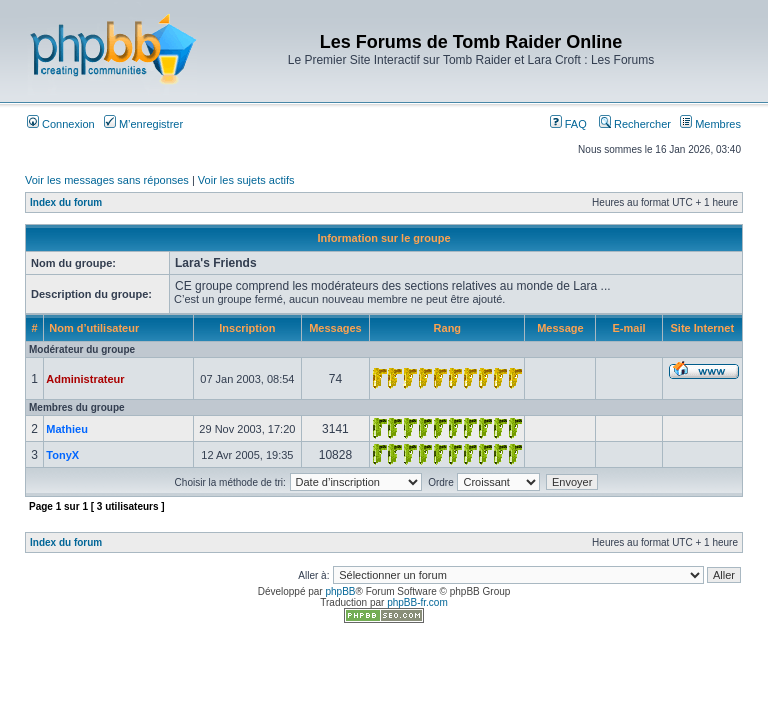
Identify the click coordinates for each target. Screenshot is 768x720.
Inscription (247, 328)
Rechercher (635, 124)
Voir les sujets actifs (246, 180)
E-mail (629, 328)
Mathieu (67, 429)
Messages (335, 328)
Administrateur (85, 379)
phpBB (340, 591)
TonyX (62, 455)
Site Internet (703, 328)
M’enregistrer (143, 124)
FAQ (568, 124)
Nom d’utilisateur (94, 328)
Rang (448, 328)
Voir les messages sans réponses (107, 180)
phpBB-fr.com (417, 602)
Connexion (61, 124)
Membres (710, 124)
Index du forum (66, 202)
